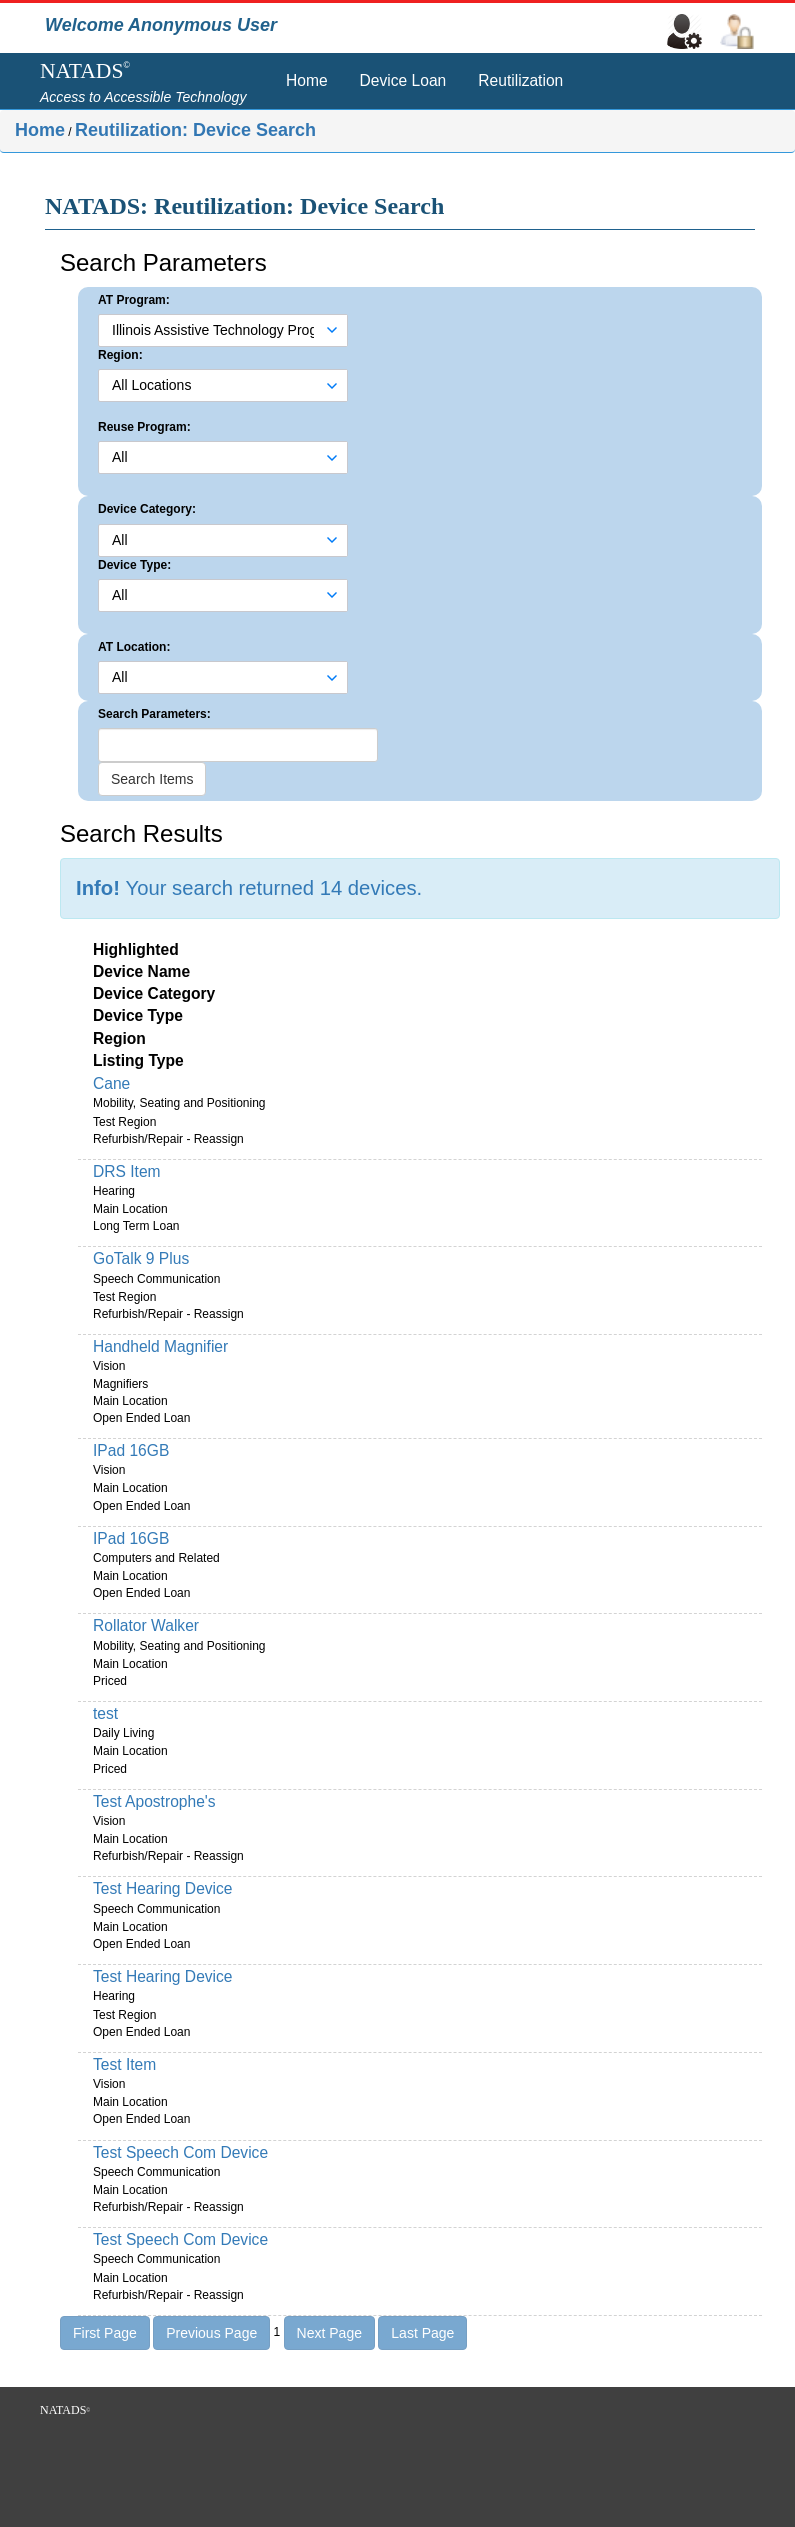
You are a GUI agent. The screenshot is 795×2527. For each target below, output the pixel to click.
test (105, 1713)
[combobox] (213, 330)
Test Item (124, 2064)
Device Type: (134, 565)
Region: (120, 355)
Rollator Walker (146, 1625)
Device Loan (403, 80)
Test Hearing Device (163, 1888)
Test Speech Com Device (180, 2152)
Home (307, 80)
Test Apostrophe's (154, 1801)
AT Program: (134, 300)
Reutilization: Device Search (195, 130)
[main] (397, 1280)
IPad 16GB (131, 1450)
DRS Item (127, 1171)
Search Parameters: (154, 714)
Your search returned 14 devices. (249, 888)
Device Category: (147, 509)
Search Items (152, 779)
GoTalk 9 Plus (141, 1258)
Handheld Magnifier (160, 1346)
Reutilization (520, 80)
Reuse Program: (144, 427)
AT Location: (134, 647)
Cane (111, 1083)
